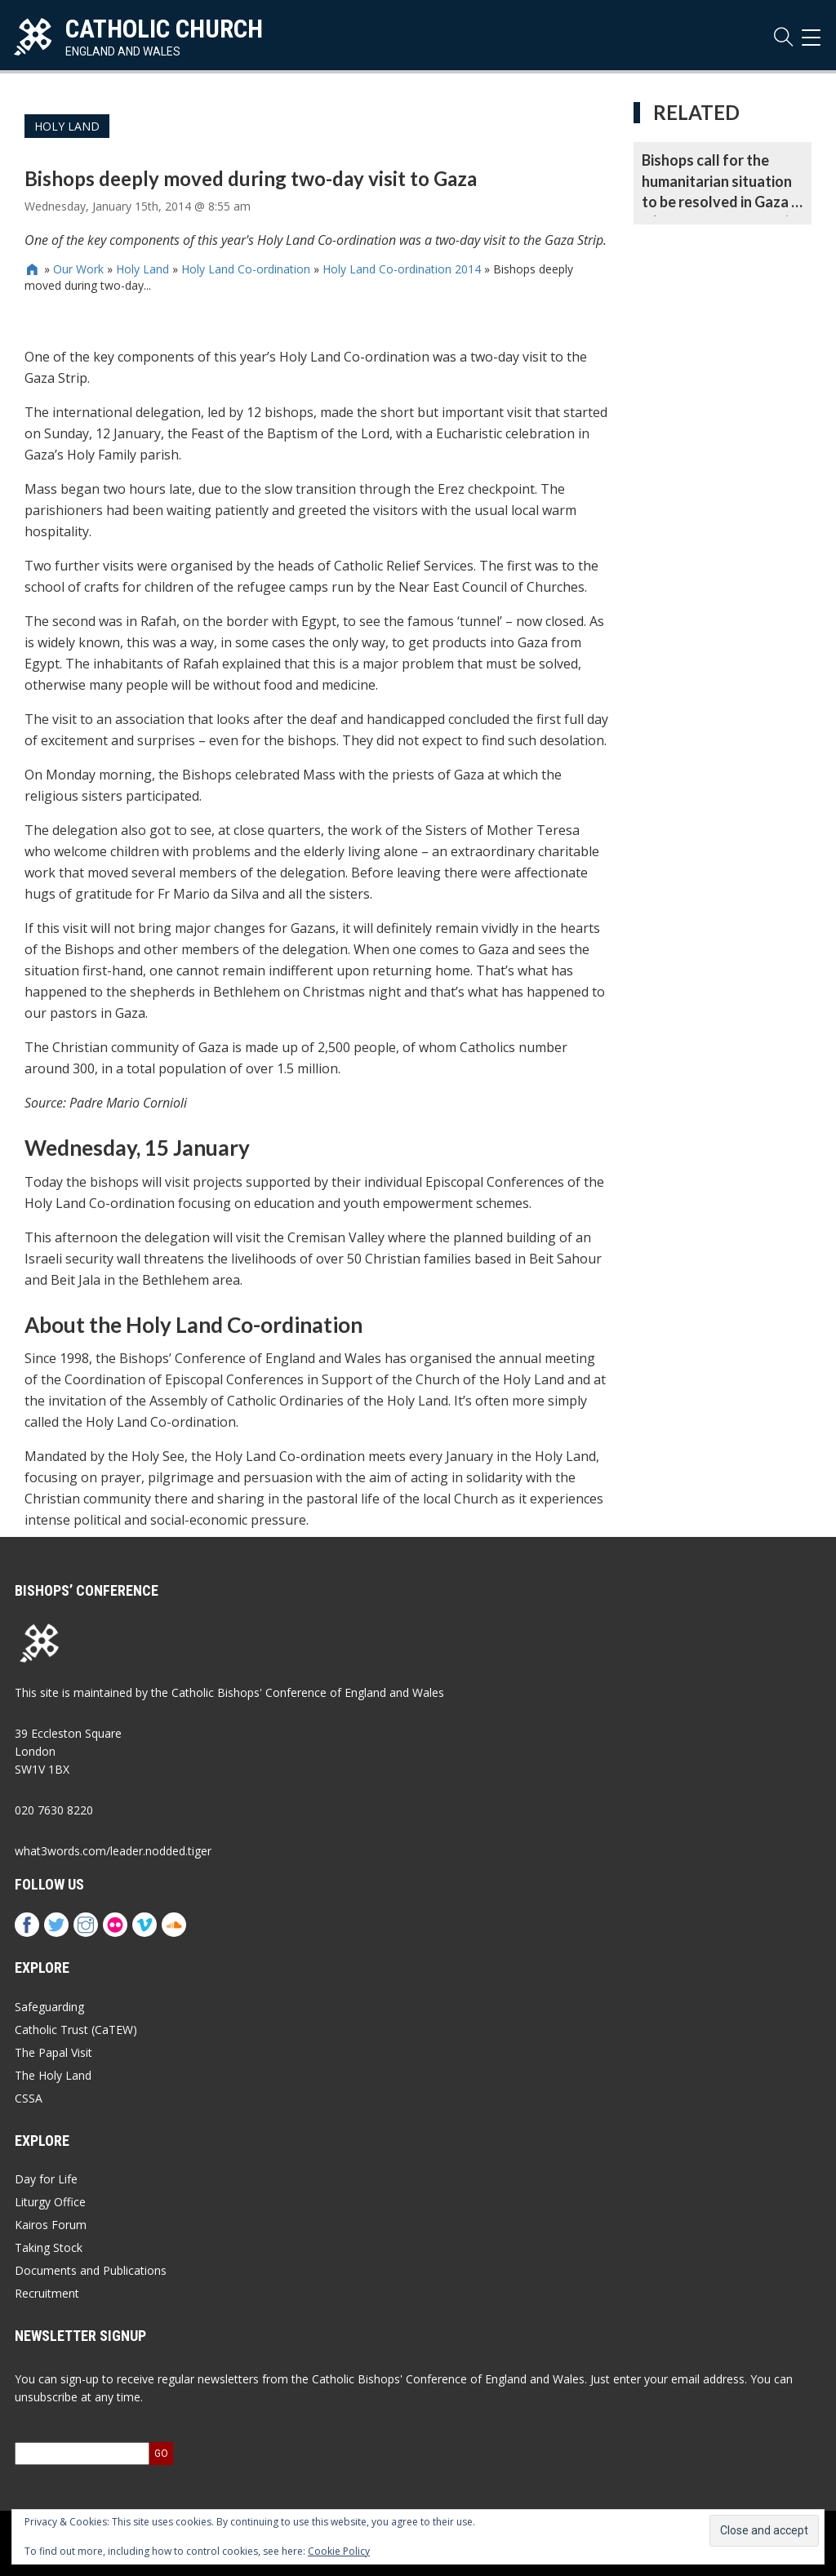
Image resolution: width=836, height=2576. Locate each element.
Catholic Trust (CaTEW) (76, 2029)
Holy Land (67, 126)
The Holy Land (53, 2075)
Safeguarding (49, 2006)
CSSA (28, 2098)
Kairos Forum (51, 2224)
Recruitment (47, 2293)
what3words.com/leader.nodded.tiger (113, 1851)
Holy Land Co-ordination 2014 (401, 269)
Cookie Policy (339, 2551)
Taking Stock (48, 2247)
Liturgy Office (50, 2202)
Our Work (78, 269)
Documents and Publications (91, 2270)
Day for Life (46, 2179)
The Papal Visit (53, 2052)
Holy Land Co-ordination (245, 269)
